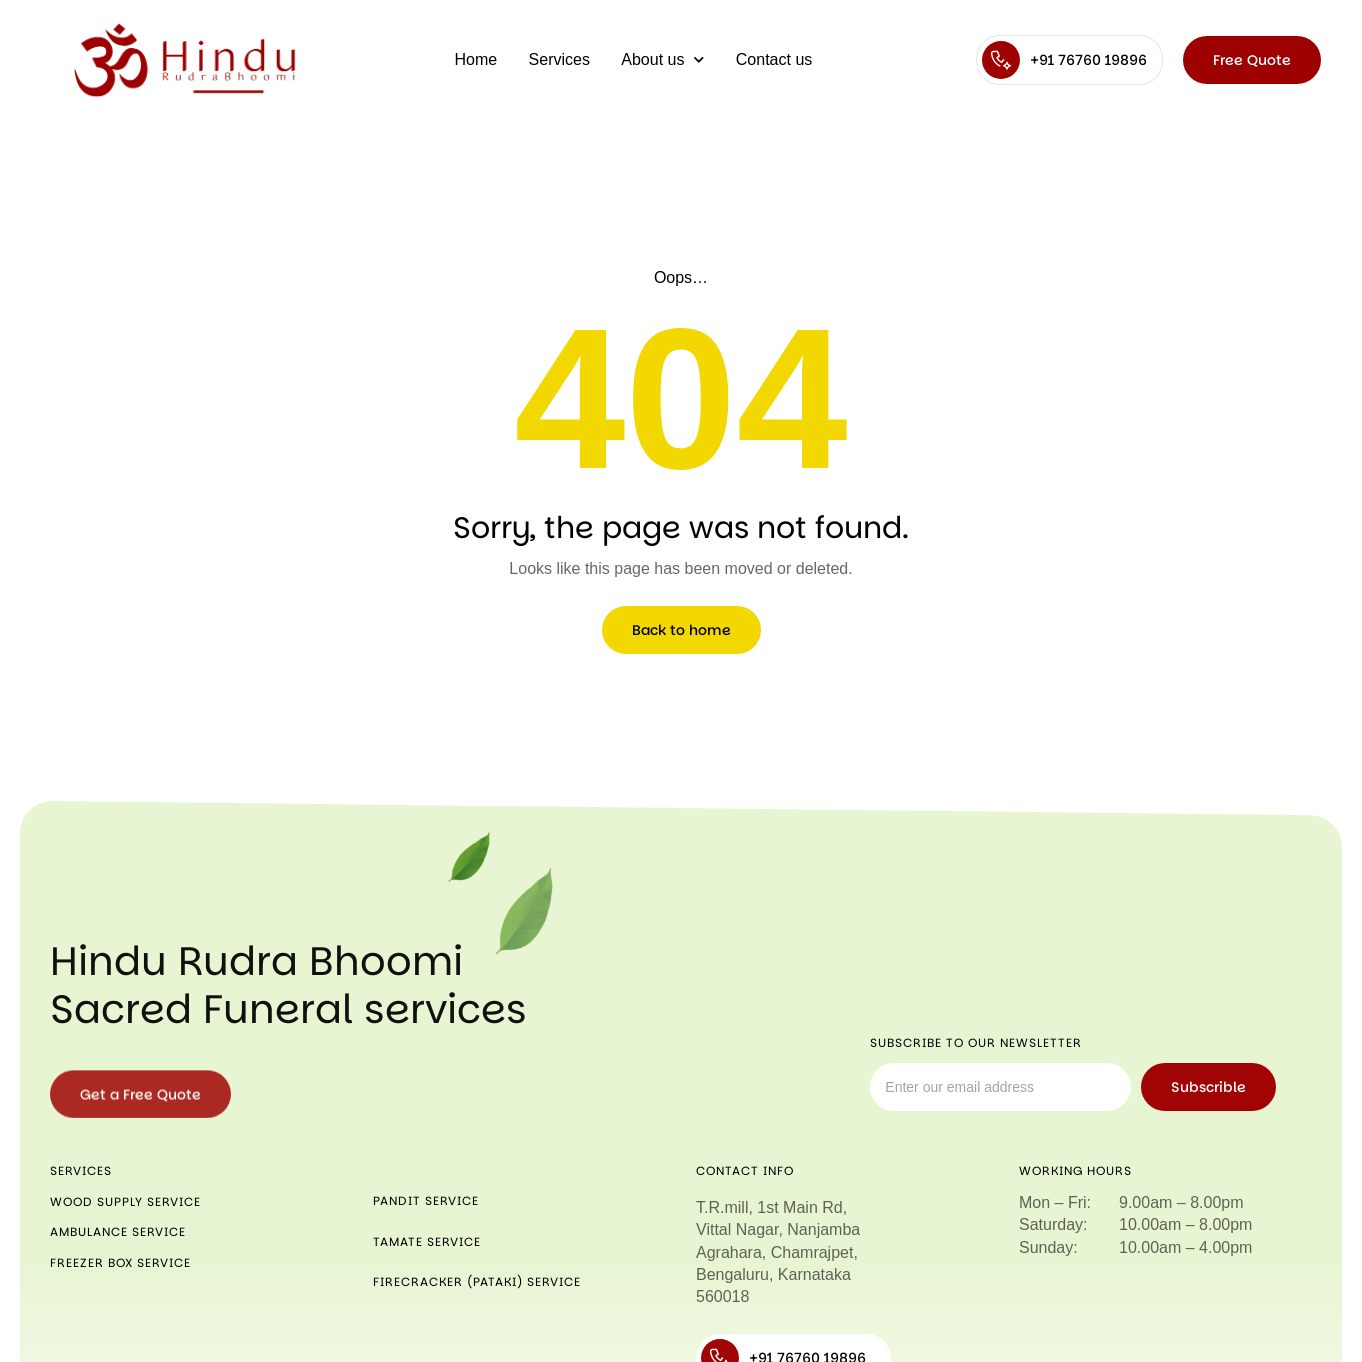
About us (662, 59)
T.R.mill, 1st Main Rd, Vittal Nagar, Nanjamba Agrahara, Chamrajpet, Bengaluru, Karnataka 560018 (778, 1252)
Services (559, 59)
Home (476, 59)
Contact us (774, 59)
